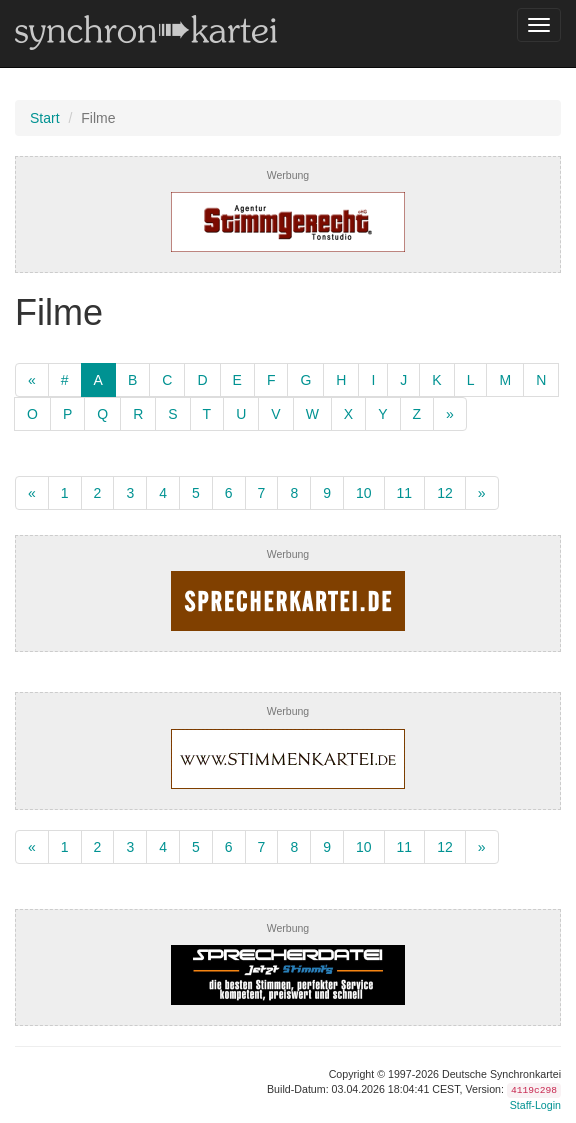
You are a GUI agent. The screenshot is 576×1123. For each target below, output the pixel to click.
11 (405, 493)
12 (445, 493)
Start (45, 118)
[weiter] (450, 414)
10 (364, 493)
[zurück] (32, 380)
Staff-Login (535, 1105)
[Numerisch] (65, 380)
